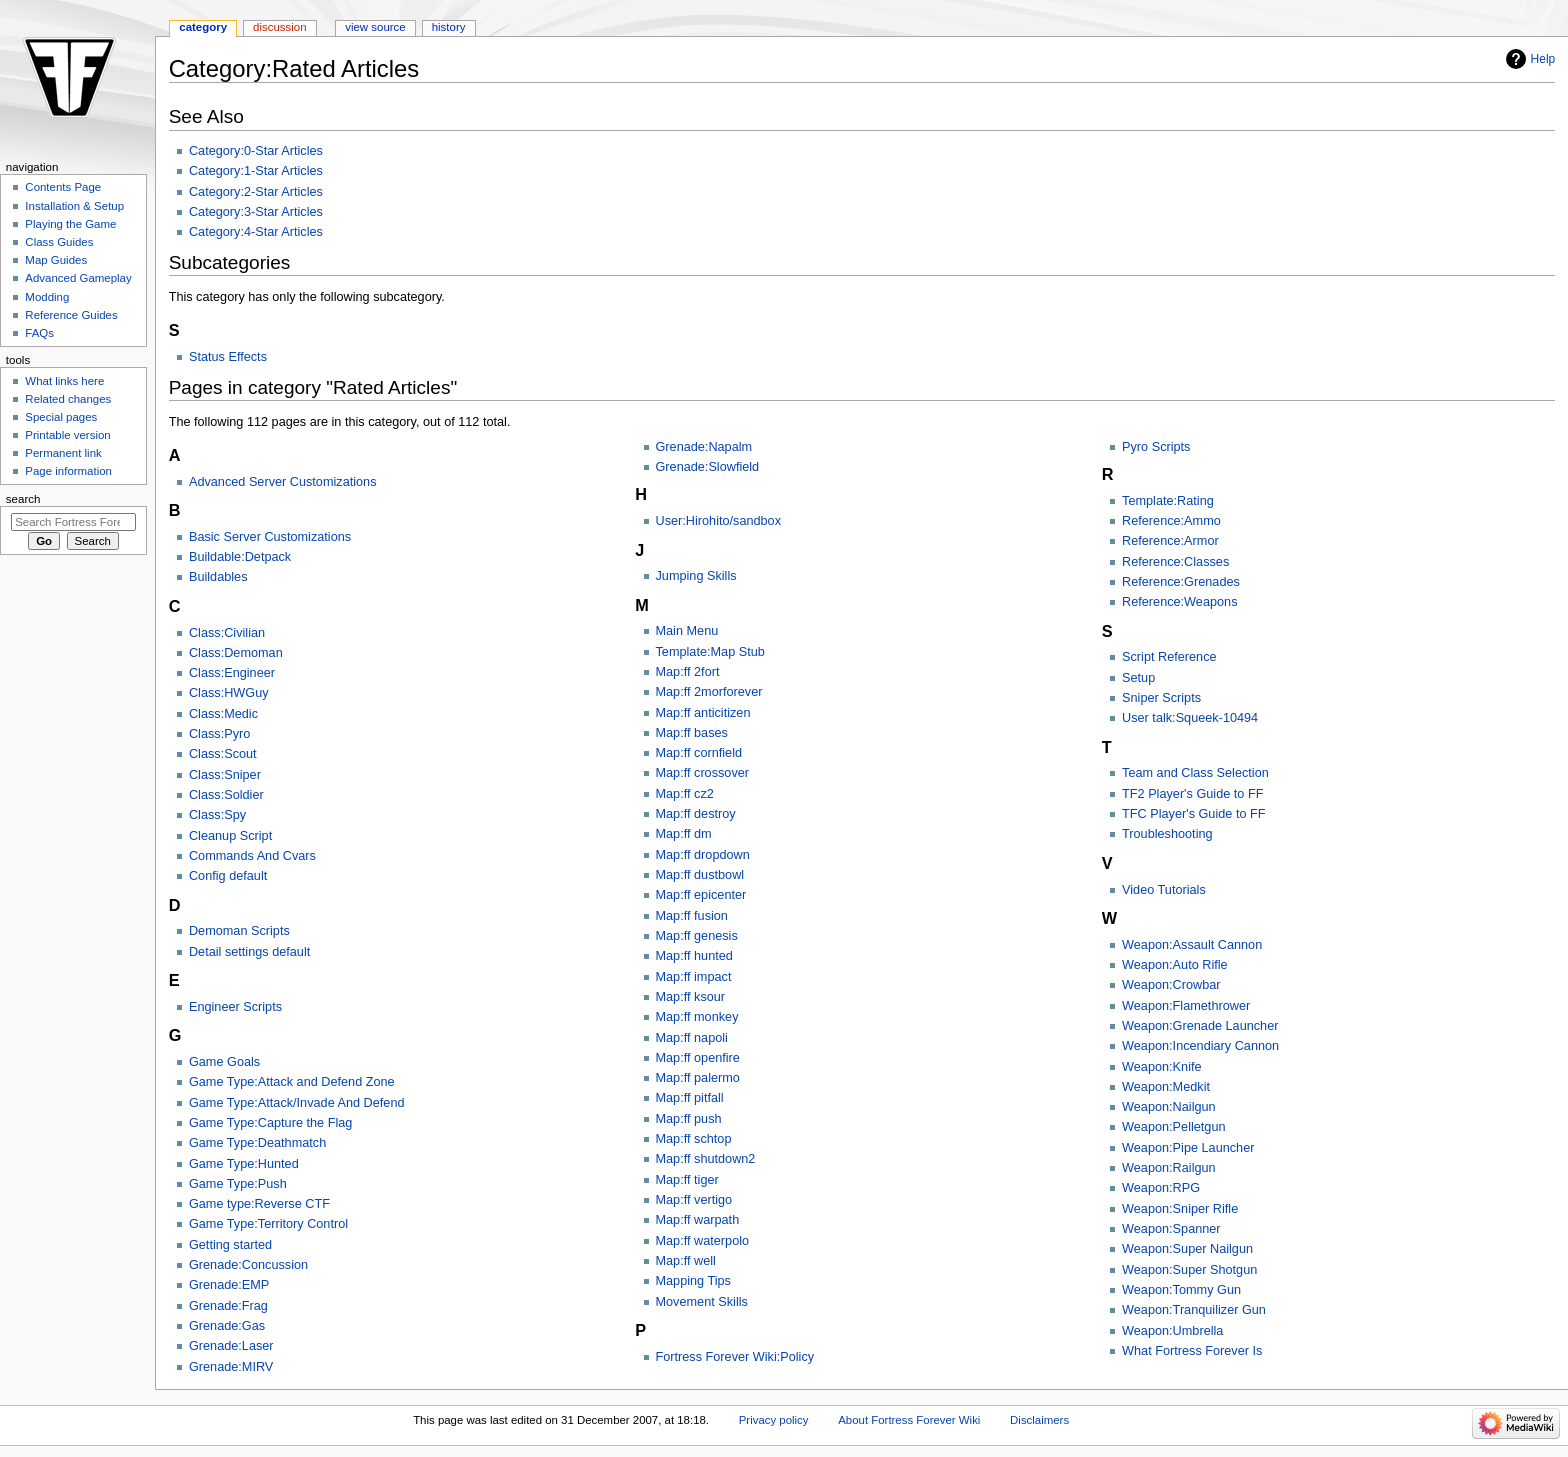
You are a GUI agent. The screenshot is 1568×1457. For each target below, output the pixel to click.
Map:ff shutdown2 (706, 1159)
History (449, 27)
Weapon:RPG (1161, 1188)
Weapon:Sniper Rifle (1180, 1209)
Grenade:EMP (229, 1285)
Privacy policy (774, 1420)
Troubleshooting (1167, 834)
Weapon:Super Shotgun (1189, 1270)
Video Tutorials (1164, 890)
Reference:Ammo (1171, 521)
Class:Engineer (232, 673)
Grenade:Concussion (248, 1265)
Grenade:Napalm (704, 447)
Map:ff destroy (696, 814)
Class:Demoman (236, 653)
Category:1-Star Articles (256, 171)
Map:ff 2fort (688, 672)
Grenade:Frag (228, 1306)
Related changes (68, 399)
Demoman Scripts (239, 931)
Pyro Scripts (1156, 447)
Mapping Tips (693, 1281)
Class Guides (59, 242)
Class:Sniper (225, 775)
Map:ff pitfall (690, 1098)
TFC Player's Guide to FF (1193, 814)
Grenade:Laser (231, 1346)
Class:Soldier (226, 795)
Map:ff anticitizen (703, 713)
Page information (68, 471)
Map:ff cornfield (699, 753)
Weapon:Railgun (1169, 1168)
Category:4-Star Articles (256, 232)
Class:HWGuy (229, 693)
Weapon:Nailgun (1169, 1107)
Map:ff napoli (692, 1038)
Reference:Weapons (1179, 602)
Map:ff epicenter (701, 895)
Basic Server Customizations (270, 537)
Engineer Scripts (235, 1007)
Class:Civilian (227, 633)
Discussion (279, 27)
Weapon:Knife (1161, 1067)
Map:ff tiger (687, 1180)
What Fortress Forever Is (1192, 1351)
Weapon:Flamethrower (1186, 1006)
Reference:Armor (1170, 541)
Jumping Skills (696, 576)
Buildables (218, 577)
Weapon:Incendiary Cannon (1200, 1046)
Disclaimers (1039, 1420)
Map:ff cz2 (685, 794)
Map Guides (56, 260)
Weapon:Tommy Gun (1181, 1290)
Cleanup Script (230, 836)
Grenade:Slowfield (708, 467)
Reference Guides (71, 315)
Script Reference (1169, 657)
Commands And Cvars (252, 856)
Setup (1138, 678)
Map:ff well (686, 1261)
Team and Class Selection (1195, 773)
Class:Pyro (219, 734)
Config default (228, 876)
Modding (47, 297)
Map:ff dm (684, 834)
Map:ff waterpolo (703, 1241)
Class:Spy (217, 815)
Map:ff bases (692, 733)
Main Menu (687, 631)
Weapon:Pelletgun (1173, 1127)
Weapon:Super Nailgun (1187, 1249)
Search (23, 499)
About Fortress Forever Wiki (909, 1420)
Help (1543, 59)
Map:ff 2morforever (709, 692)
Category (203, 27)
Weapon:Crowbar (1171, 985)
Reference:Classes (1175, 562)
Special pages (61, 417)
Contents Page (63, 187)
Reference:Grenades (1181, 582)
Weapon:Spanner (1171, 1229)
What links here (64, 381)
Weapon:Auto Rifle (1175, 965)
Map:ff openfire (698, 1058)
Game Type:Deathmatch (257, 1143)
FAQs (39, 333)
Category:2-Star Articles (256, 192)
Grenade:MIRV (231, 1367)
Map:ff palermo (698, 1078)
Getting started (230, 1245)
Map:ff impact (694, 977)
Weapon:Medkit (1166, 1087)
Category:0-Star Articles (256, 151)
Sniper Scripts (1161, 698)
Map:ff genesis (697, 936)
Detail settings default (249, 952)
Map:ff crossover (703, 773)
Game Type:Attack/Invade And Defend (297, 1103)
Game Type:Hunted (244, 1164)
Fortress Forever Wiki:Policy (735, 1357)
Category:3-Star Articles (256, 212)
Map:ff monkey (697, 1017)
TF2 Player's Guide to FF (1192, 794)
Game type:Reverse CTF (259, 1204)
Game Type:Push (238, 1184)
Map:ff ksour (691, 997)
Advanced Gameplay (78, 278)
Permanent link (63, 453)
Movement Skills (702, 1302)
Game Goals (224, 1062)
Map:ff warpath (698, 1220)
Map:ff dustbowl (700, 875)
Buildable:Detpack (240, 557)
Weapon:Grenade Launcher (1200, 1026)
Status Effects (228, 357)
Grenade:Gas (227, 1326)
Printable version (67, 435)
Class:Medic (223, 714)
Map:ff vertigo (694, 1200)
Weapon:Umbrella (1172, 1331)
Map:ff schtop (694, 1139)
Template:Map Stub (710, 652)
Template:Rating (1168, 501)
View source (375, 27)
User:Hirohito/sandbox (719, 521)
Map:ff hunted (694, 956)
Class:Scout (223, 754)
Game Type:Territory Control (268, 1224)
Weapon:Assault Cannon (1192, 945)
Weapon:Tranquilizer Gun (1194, 1310)
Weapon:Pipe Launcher (1188, 1148)
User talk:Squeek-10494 (1190, 718)
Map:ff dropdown (703, 855)
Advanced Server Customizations (283, 482)
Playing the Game (70, 224)
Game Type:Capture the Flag (270, 1123)
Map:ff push (689, 1119)
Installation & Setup (74, 206)
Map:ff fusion (692, 916)
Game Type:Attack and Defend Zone (292, 1082)
